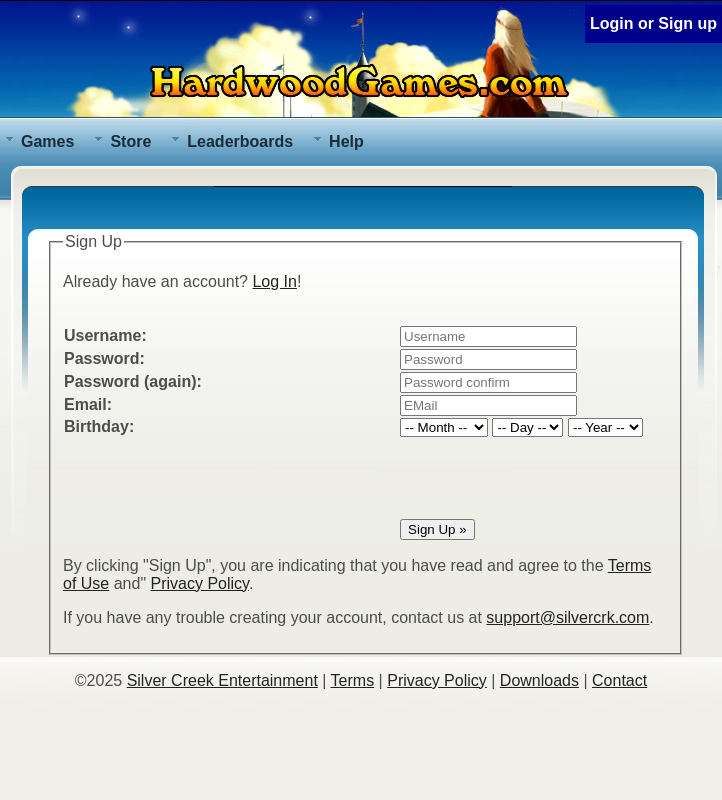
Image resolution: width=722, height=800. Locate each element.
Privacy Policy (200, 583)
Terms (353, 680)
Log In (274, 281)
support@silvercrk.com (567, 617)
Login (612, 23)
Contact (619, 680)
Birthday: (99, 426)
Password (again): (133, 381)
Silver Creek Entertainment (222, 680)
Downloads (539, 680)
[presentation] (216, 478)
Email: (88, 404)
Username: (105, 335)
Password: (104, 358)
